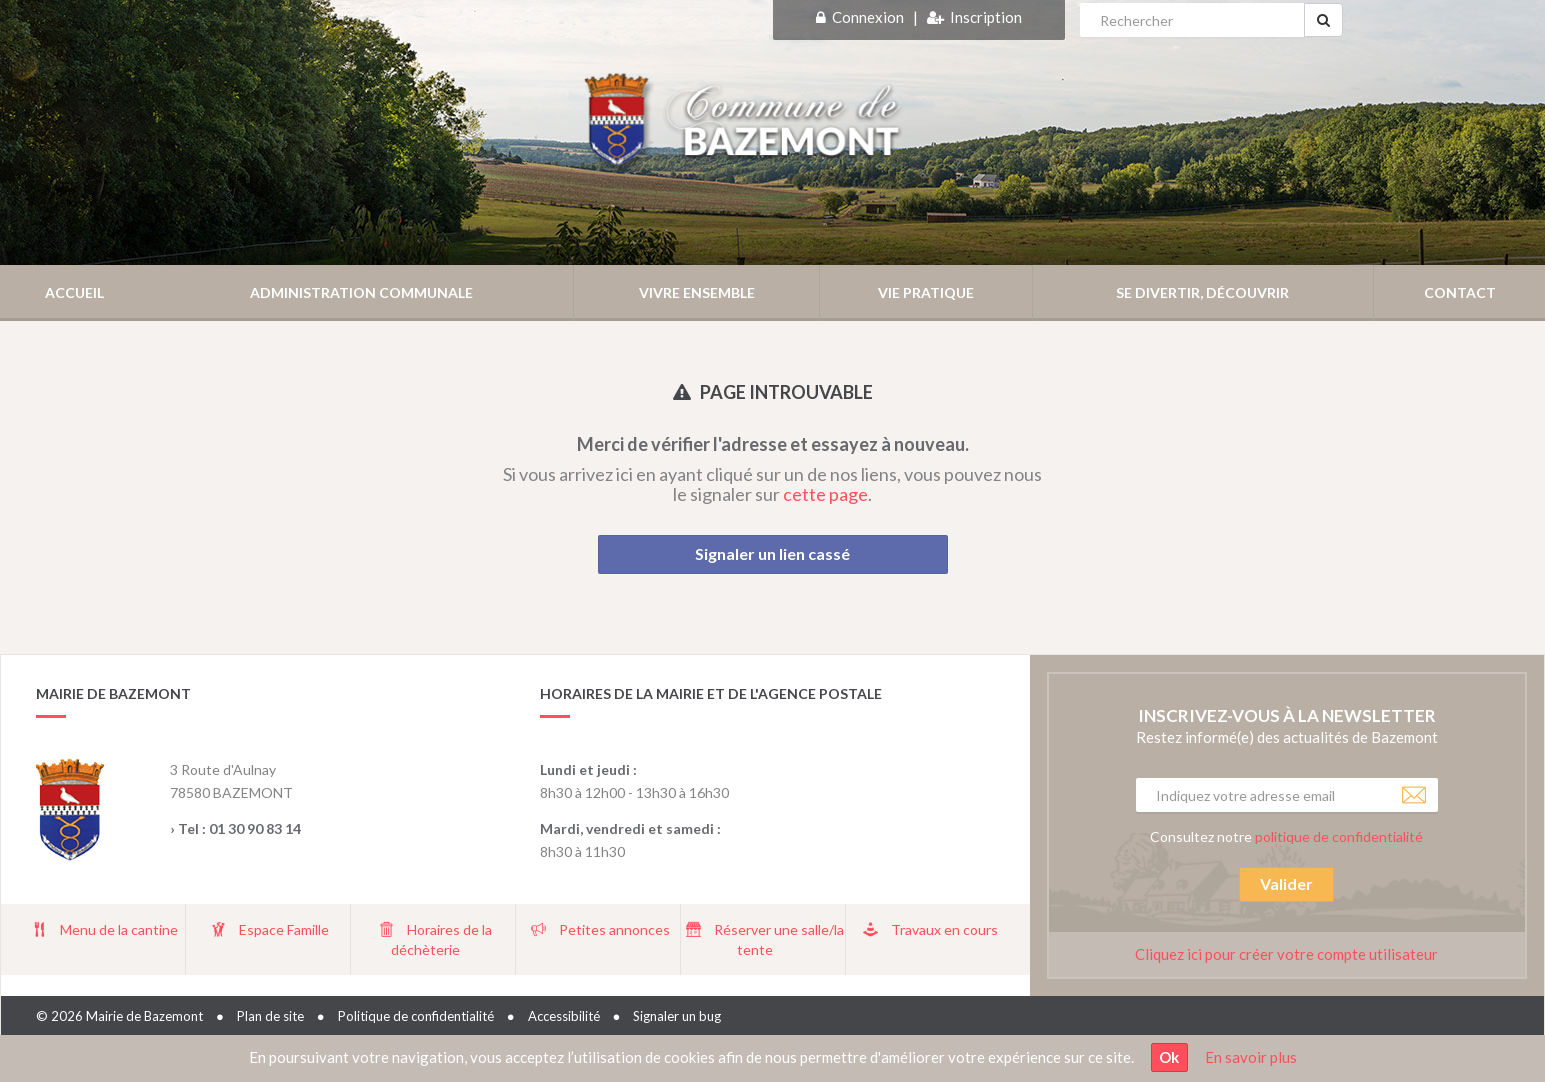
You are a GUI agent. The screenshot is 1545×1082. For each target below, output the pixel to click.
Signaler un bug (677, 1016)
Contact (1460, 292)
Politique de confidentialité (416, 1016)
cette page (825, 494)
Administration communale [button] (361, 292)
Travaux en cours (944, 929)
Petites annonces (614, 929)
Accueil (74, 292)
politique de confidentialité (1339, 836)
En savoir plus (1251, 1057)
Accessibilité (564, 1016)
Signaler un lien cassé (772, 553)
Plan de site (270, 1016)
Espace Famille (284, 929)
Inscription (986, 17)
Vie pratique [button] (926, 292)
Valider (1286, 883)
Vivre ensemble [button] (697, 292)
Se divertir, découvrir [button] (1202, 292)
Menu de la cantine (119, 929)
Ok (1169, 1057)
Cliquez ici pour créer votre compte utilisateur (1286, 954)
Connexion (868, 17)
